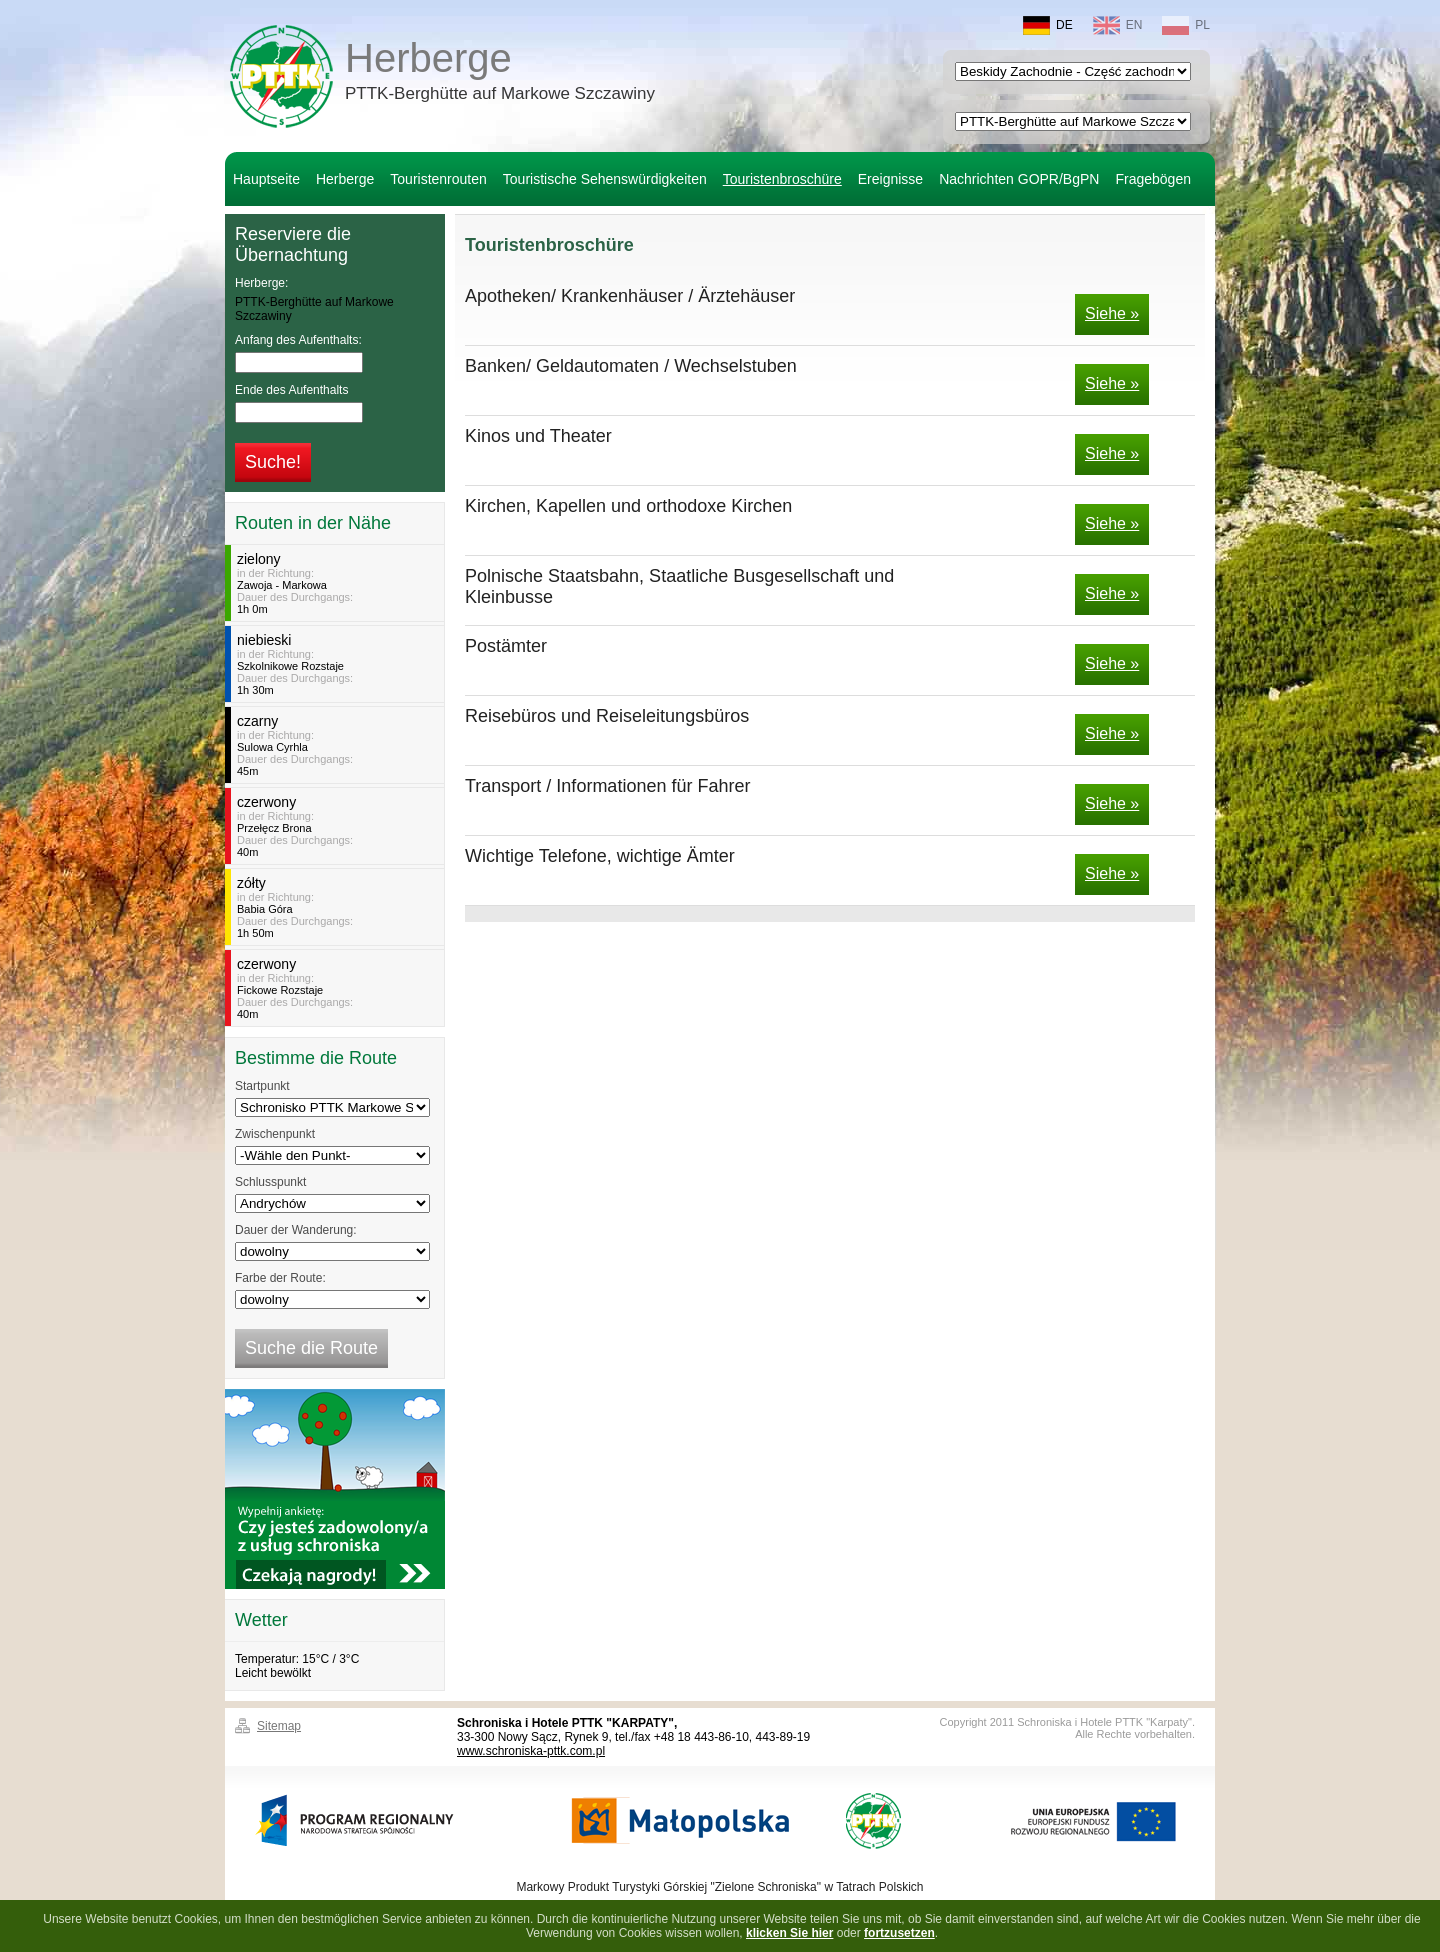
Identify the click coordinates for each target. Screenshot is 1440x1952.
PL (1186, 25)
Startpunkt (262, 1086)
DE (1048, 25)
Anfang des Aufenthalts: (298, 340)
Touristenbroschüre (782, 179)
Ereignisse (890, 179)
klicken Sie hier (789, 1933)
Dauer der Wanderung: (296, 1230)
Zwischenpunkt (275, 1134)
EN (1118, 25)
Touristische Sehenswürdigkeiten (605, 179)
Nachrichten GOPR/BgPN (1019, 179)
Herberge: (261, 283)
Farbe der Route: (280, 1278)
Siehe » (1112, 313)
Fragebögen (1153, 179)
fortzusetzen (899, 1933)
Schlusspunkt (270, 1182)
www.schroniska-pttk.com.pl (531, 1751)
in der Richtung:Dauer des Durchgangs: (337, 583)
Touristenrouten (438, 179)
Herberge (500, 74)
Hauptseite (266, 179)
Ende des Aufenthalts (291, 390)
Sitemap (279, 1726)
